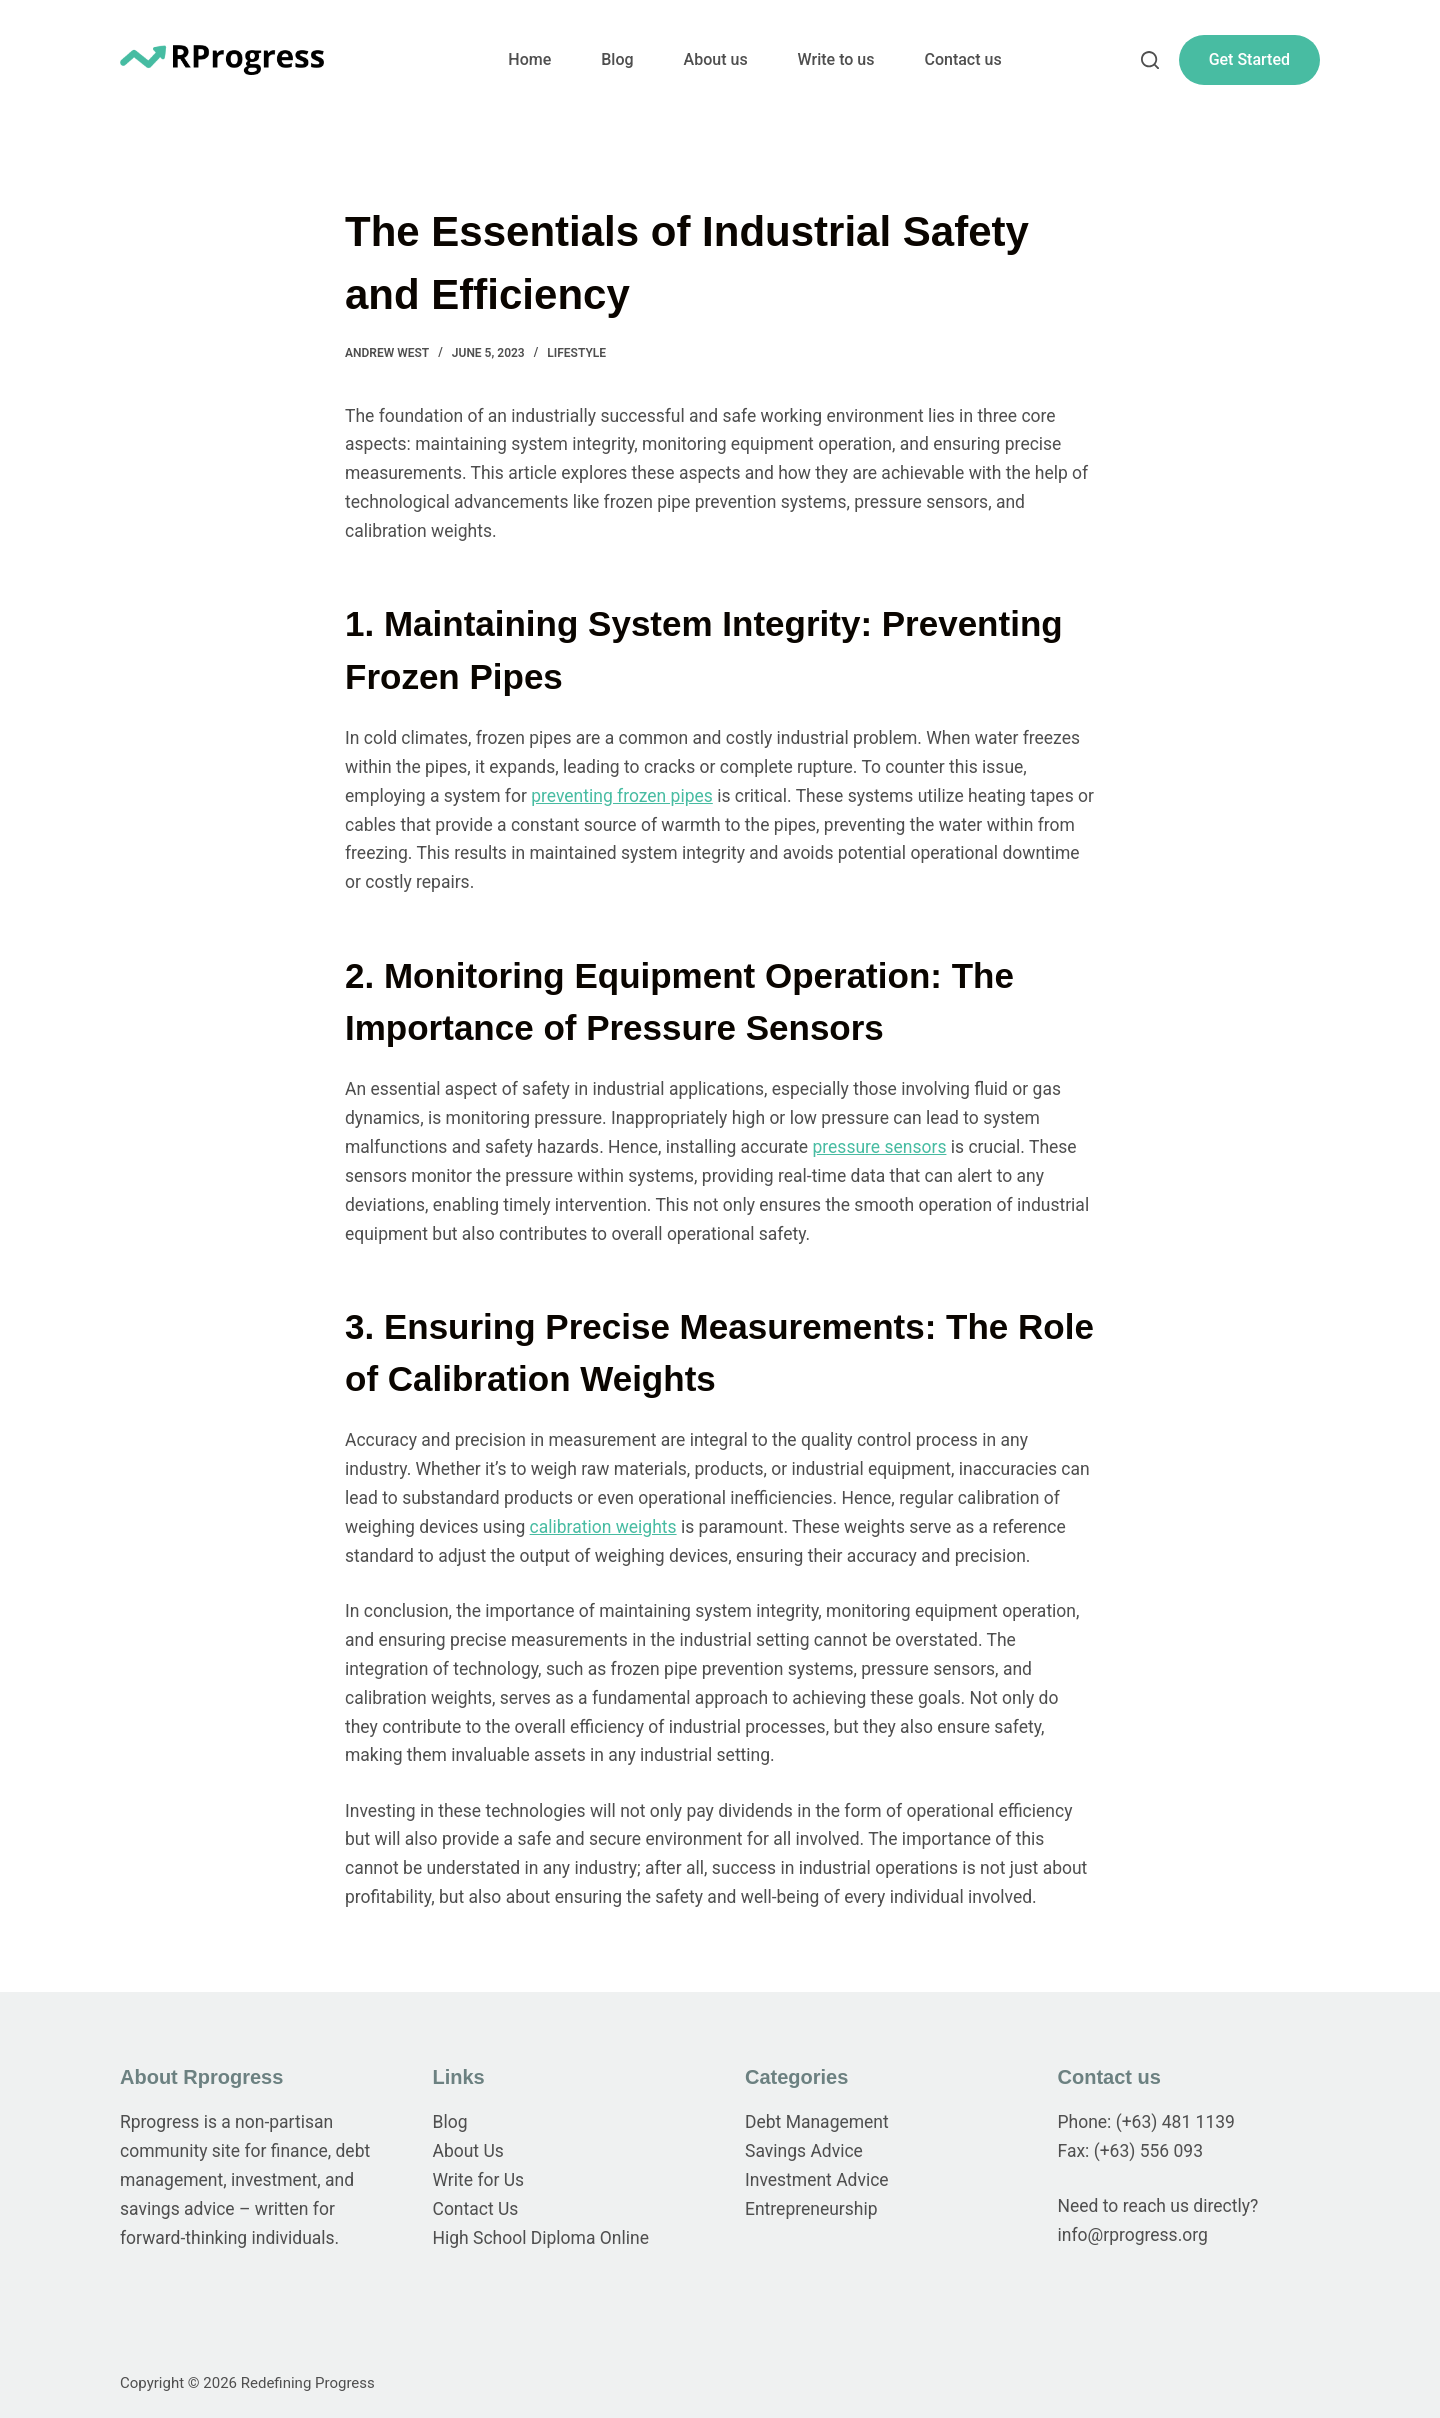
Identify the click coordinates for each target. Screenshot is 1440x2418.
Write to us (836, 59)
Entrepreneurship (811, 2209)
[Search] (1150, 60)
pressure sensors (880, 1147)
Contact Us (476, 2209)
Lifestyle (576, 353)
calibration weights (603, 1527)
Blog (617, 59)
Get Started (1249, 59)
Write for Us (479, 2180)
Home (529, 59)
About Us (468, 2151)
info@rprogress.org (1133, 2235)
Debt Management (817, 2122)
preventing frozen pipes (622, 796)
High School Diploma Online (541, 2238)
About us (716, 59)
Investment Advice (817, 2180)
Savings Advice (804, 2151)
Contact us (962, 59)
